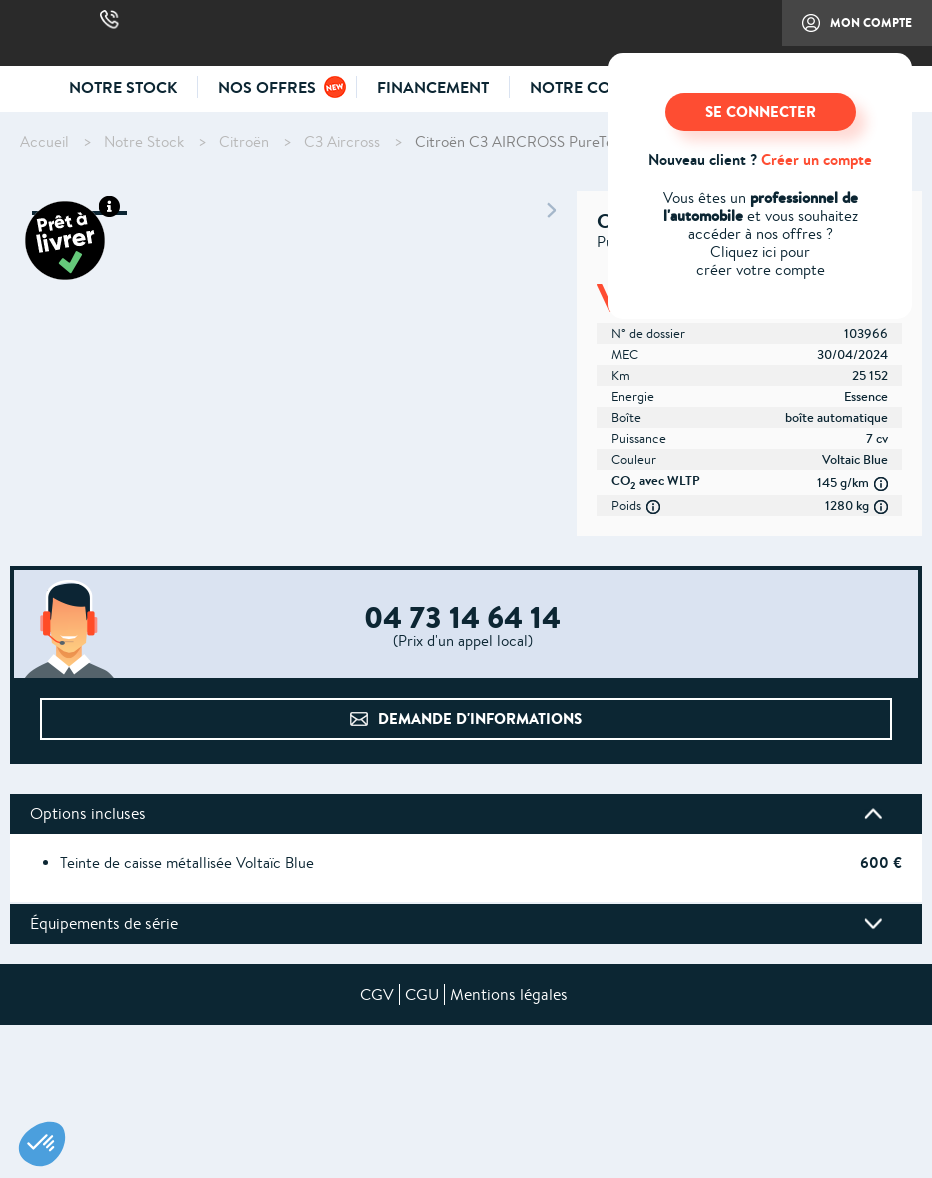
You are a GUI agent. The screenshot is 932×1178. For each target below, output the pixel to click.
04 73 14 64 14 (109, 19)
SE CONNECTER (760, 111)
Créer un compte (816, 159)
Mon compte (847, 30)
